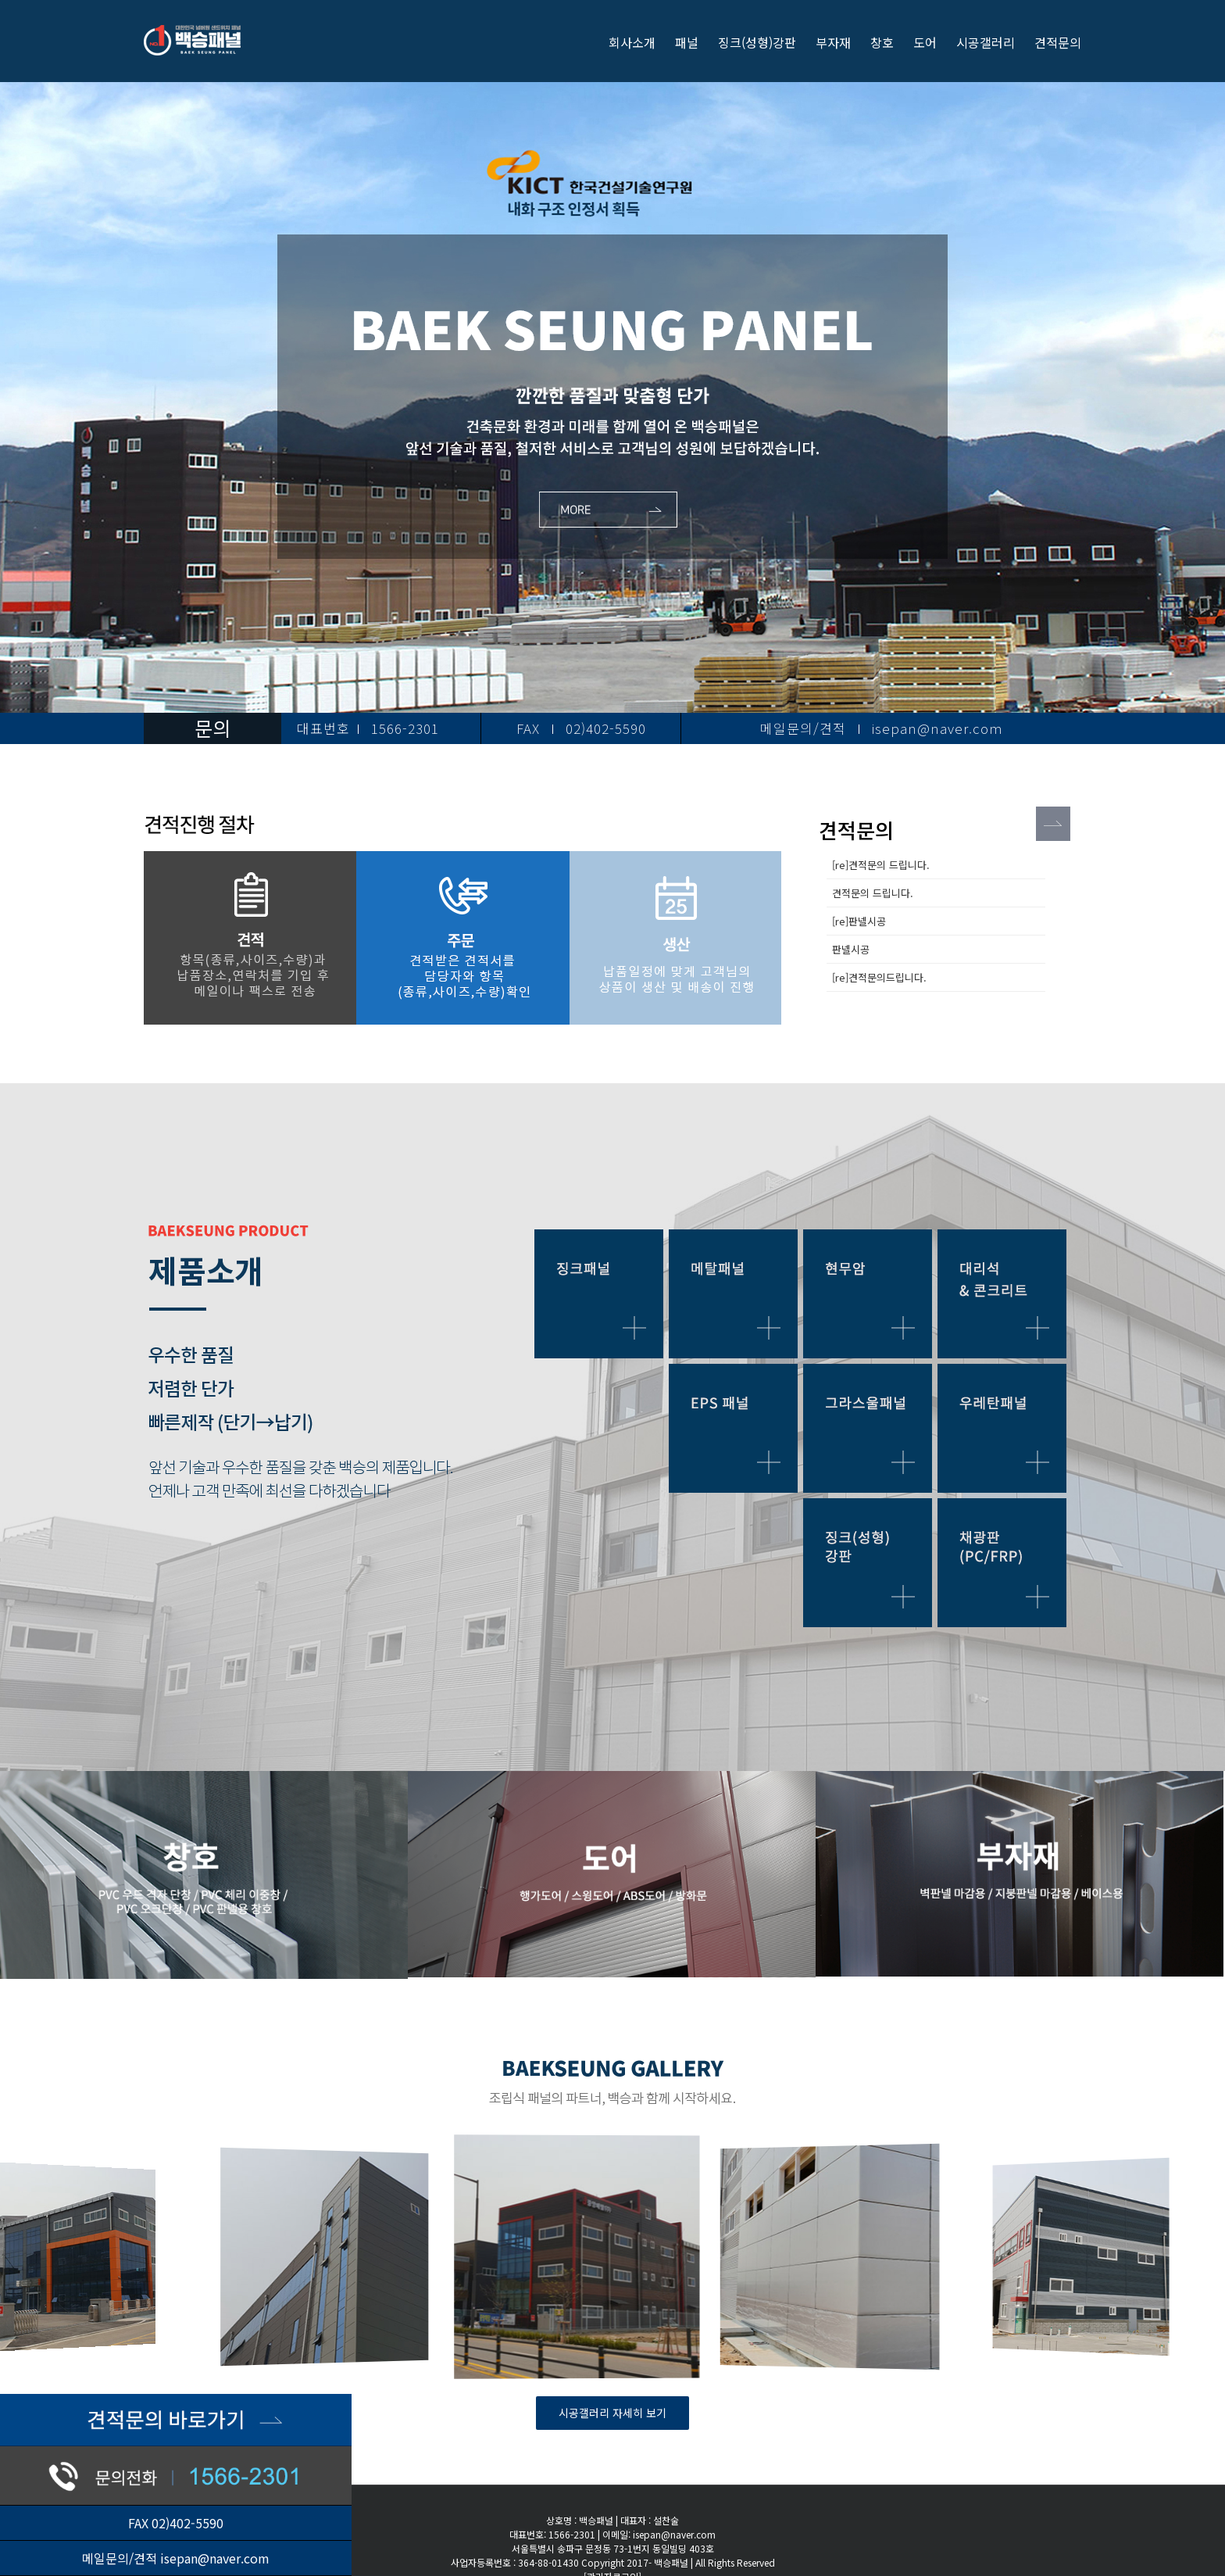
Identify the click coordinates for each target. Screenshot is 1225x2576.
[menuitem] (642, 41)
